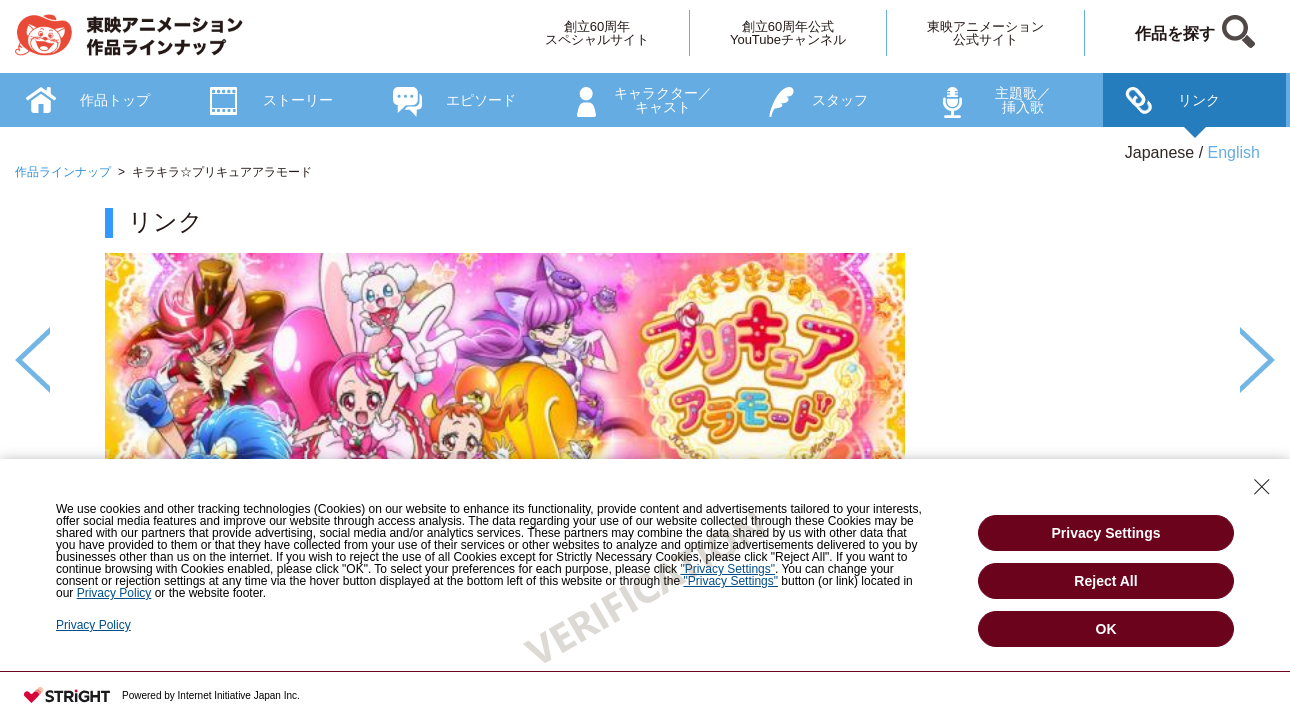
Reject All (1105, 581)
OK (1106, 629)
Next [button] (1257, 360)
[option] (645, 410)
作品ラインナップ (63, 172)
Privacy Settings (1106, 533)
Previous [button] (32, 360)
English (1234, 152)
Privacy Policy (93, 625)
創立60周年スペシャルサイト (597, 33)
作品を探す (1175, 33)
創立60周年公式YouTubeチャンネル (788, 33)
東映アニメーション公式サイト (985, 33)
